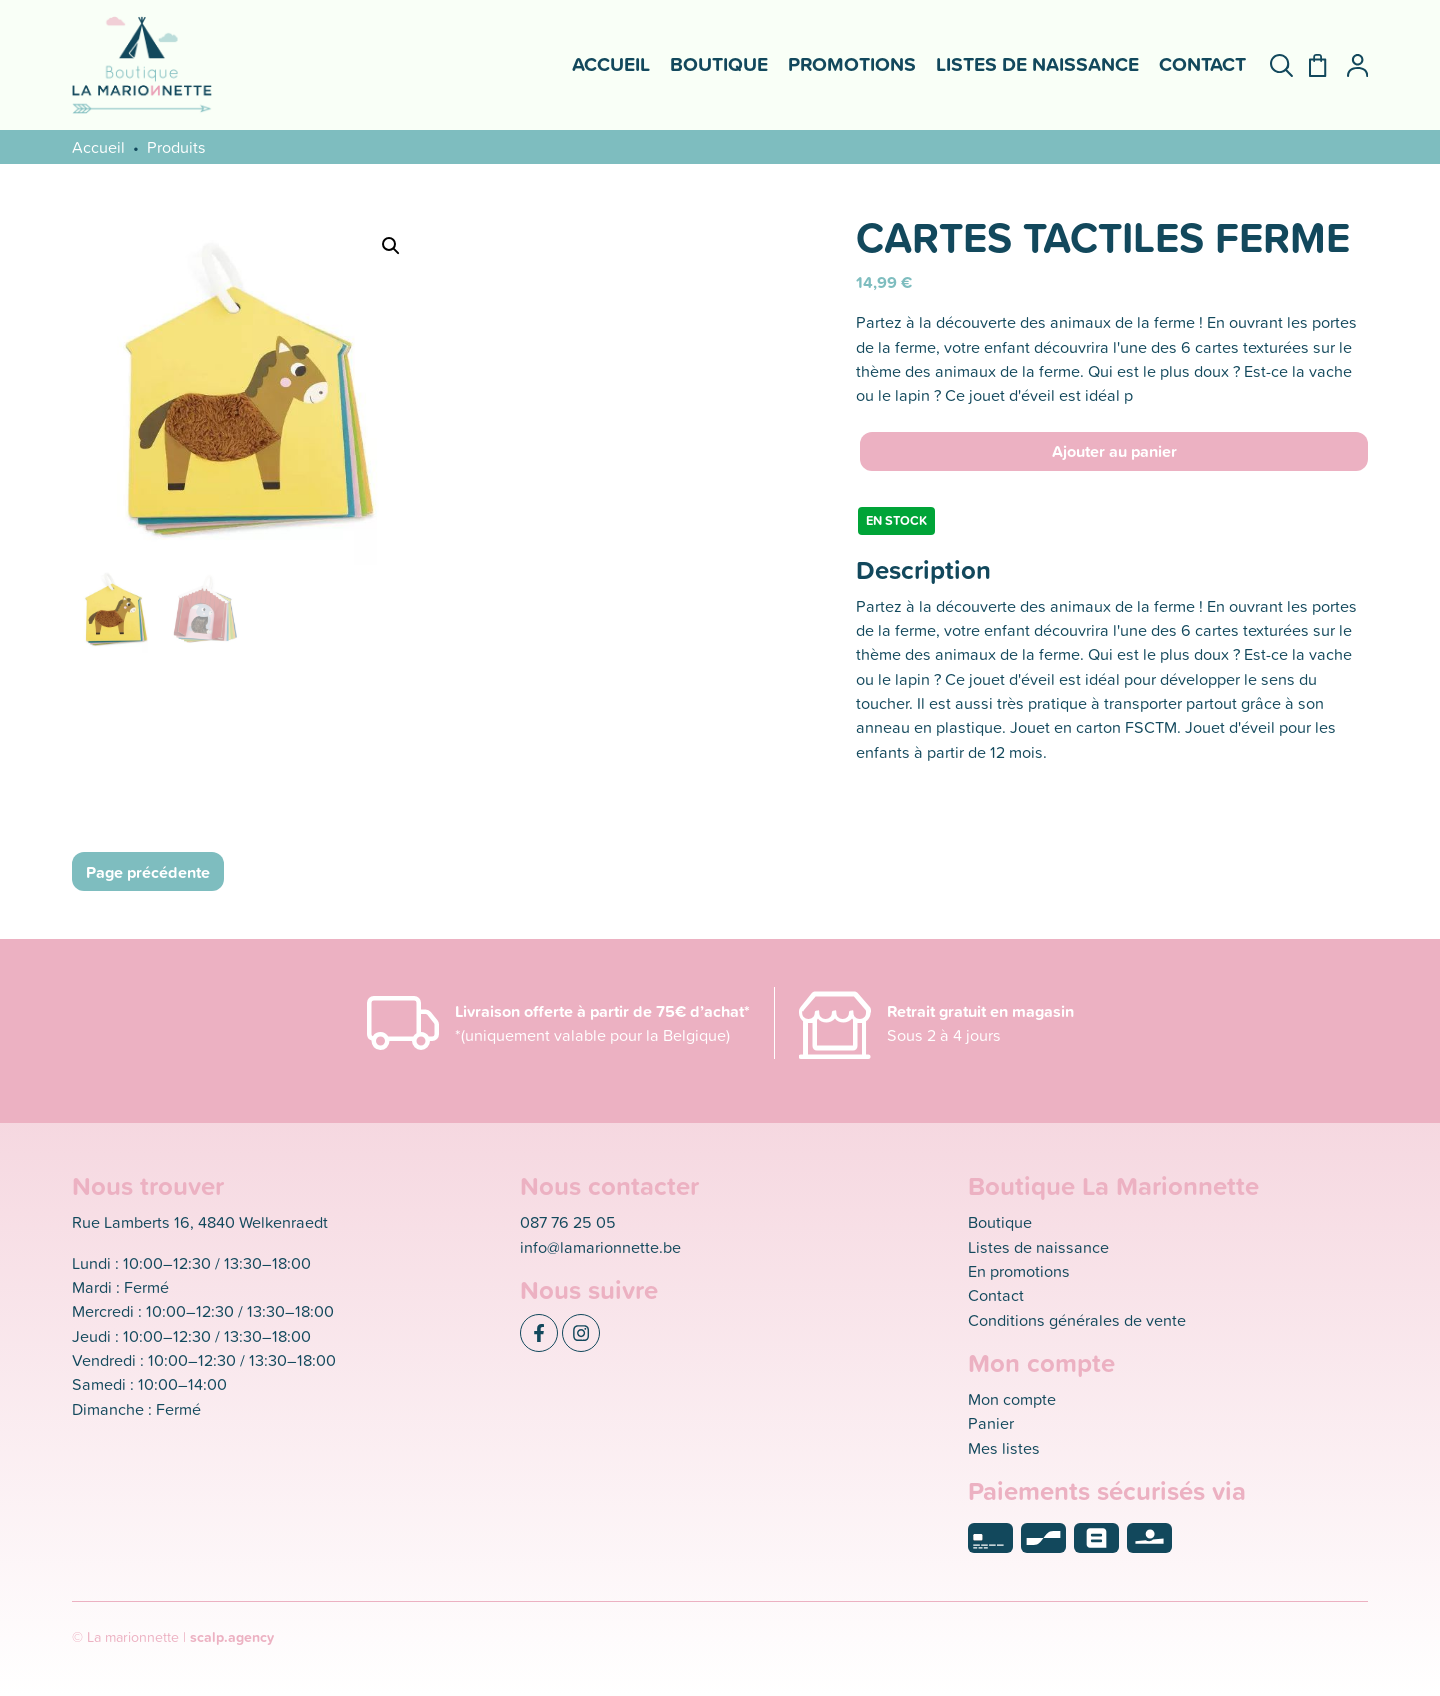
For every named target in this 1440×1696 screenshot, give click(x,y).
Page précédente (148, 872)
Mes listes (1004, 1447)
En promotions (1019, 1270)
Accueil (611, 64)
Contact (1202, 64)
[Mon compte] (1349, 65)
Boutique (719, 64)
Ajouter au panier (1114, 451)
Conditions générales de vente (1077, 1319)
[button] (391, 246)
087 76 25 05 (568, 1221)
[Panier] (1309, 65)
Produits (176, 146)
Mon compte (1012, 1398)
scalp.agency (232, 1637)
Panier (991, 1422)
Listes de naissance (1037, 64)
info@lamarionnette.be (600, 1246)
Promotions (852, 64)
